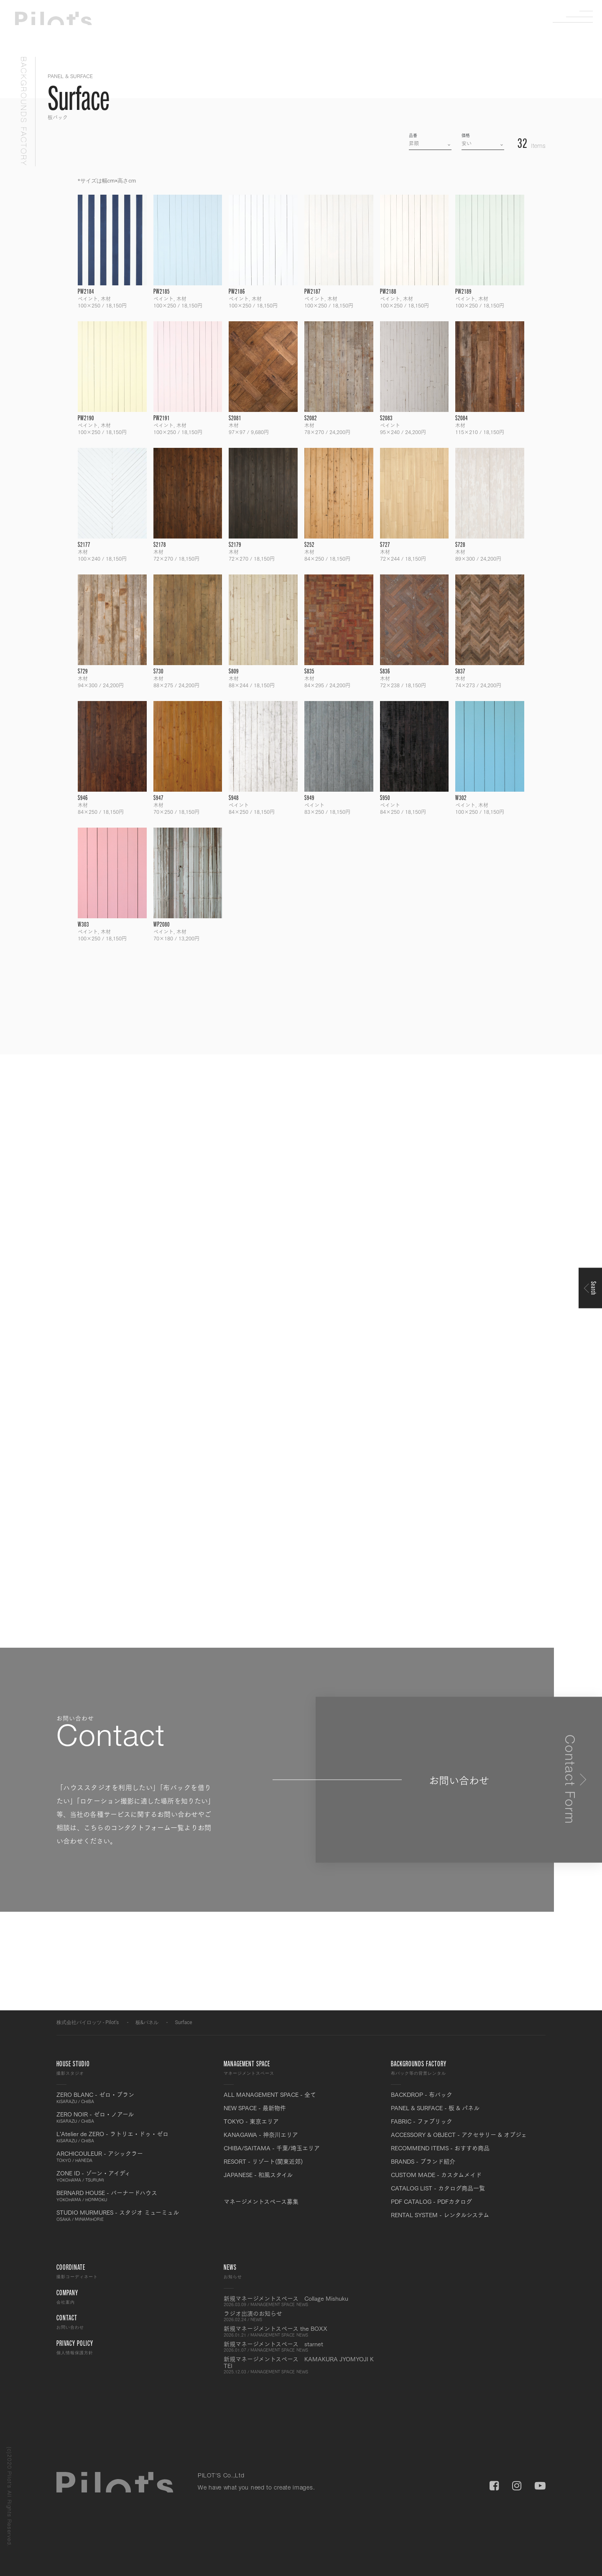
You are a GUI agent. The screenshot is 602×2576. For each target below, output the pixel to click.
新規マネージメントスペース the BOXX (301, 2331)
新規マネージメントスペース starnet (301, 2346)
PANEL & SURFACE (70, 76)
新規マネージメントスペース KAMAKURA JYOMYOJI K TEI (301, 2365)
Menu (579, 16)
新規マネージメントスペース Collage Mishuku (301, 2301)
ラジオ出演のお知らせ (301, 2316)
